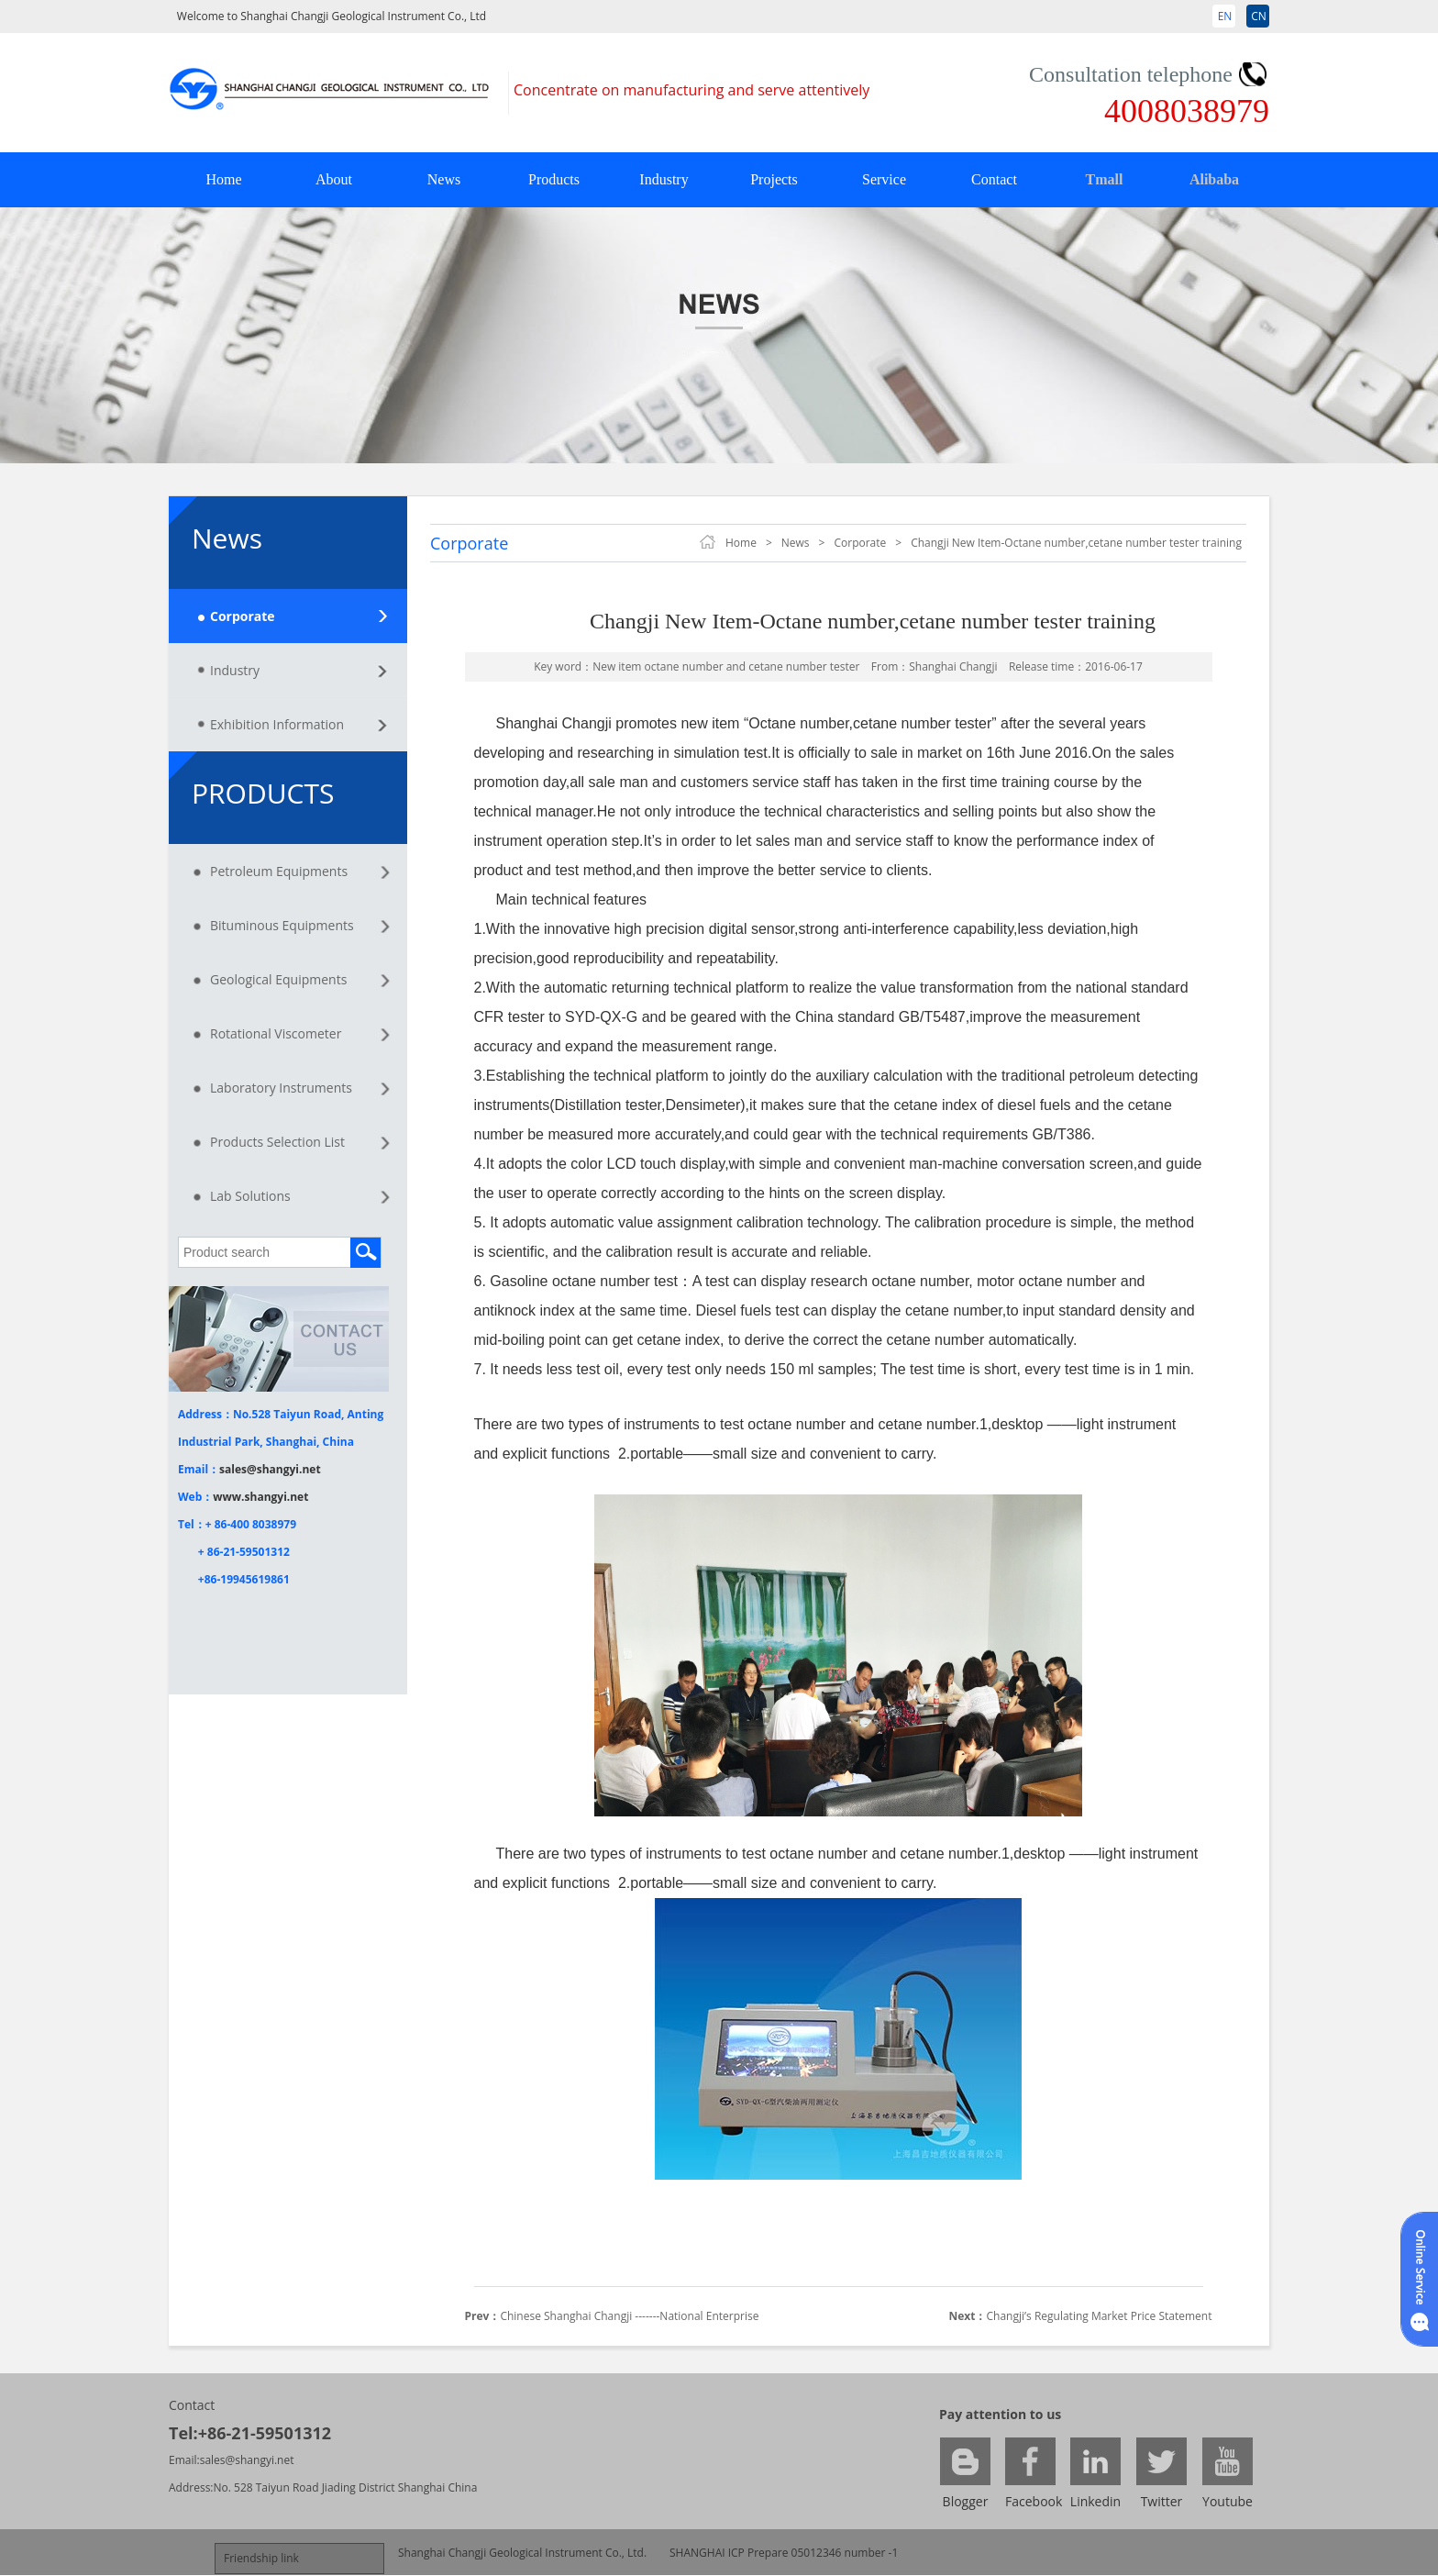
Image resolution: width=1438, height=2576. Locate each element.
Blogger (966, 2501)
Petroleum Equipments (279, 871)
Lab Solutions (250, 1196)
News (443, 179)
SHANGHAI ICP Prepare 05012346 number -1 (783, 2552)
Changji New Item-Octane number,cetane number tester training (1076, 542)
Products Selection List (277, 1141)
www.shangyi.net (260, 1497)
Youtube (1227, 2501)
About (333, 179)
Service (884, 179)
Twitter (1162, 2501)
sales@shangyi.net (270, 1469)
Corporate (242, 616)
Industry (663, 179)
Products (554, 179)
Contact (994, 179)
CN (1259, 16)
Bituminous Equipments (282, 925)
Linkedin (1095, 2501)
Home (223, 179)
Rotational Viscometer (275, 1033)
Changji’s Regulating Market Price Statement (1099, 2316)
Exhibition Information (277, 724)
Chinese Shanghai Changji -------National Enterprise (629, 2316)
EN (1225, 16)
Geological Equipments (278, 979)
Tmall (1104, 179)
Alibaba (1214, 179)
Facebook (1030, 2501)
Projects (774, 179)
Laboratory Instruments (281, 1087)
